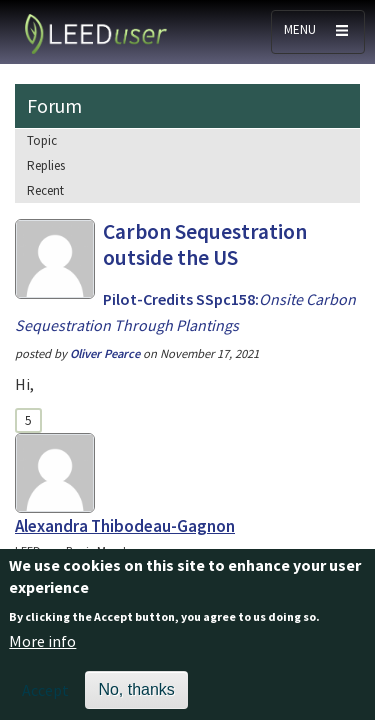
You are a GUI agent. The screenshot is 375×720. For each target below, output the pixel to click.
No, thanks (136, 699)
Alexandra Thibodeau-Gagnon (125, 526)
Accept (45, 700)
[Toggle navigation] (318, 32)
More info (42, 652)
